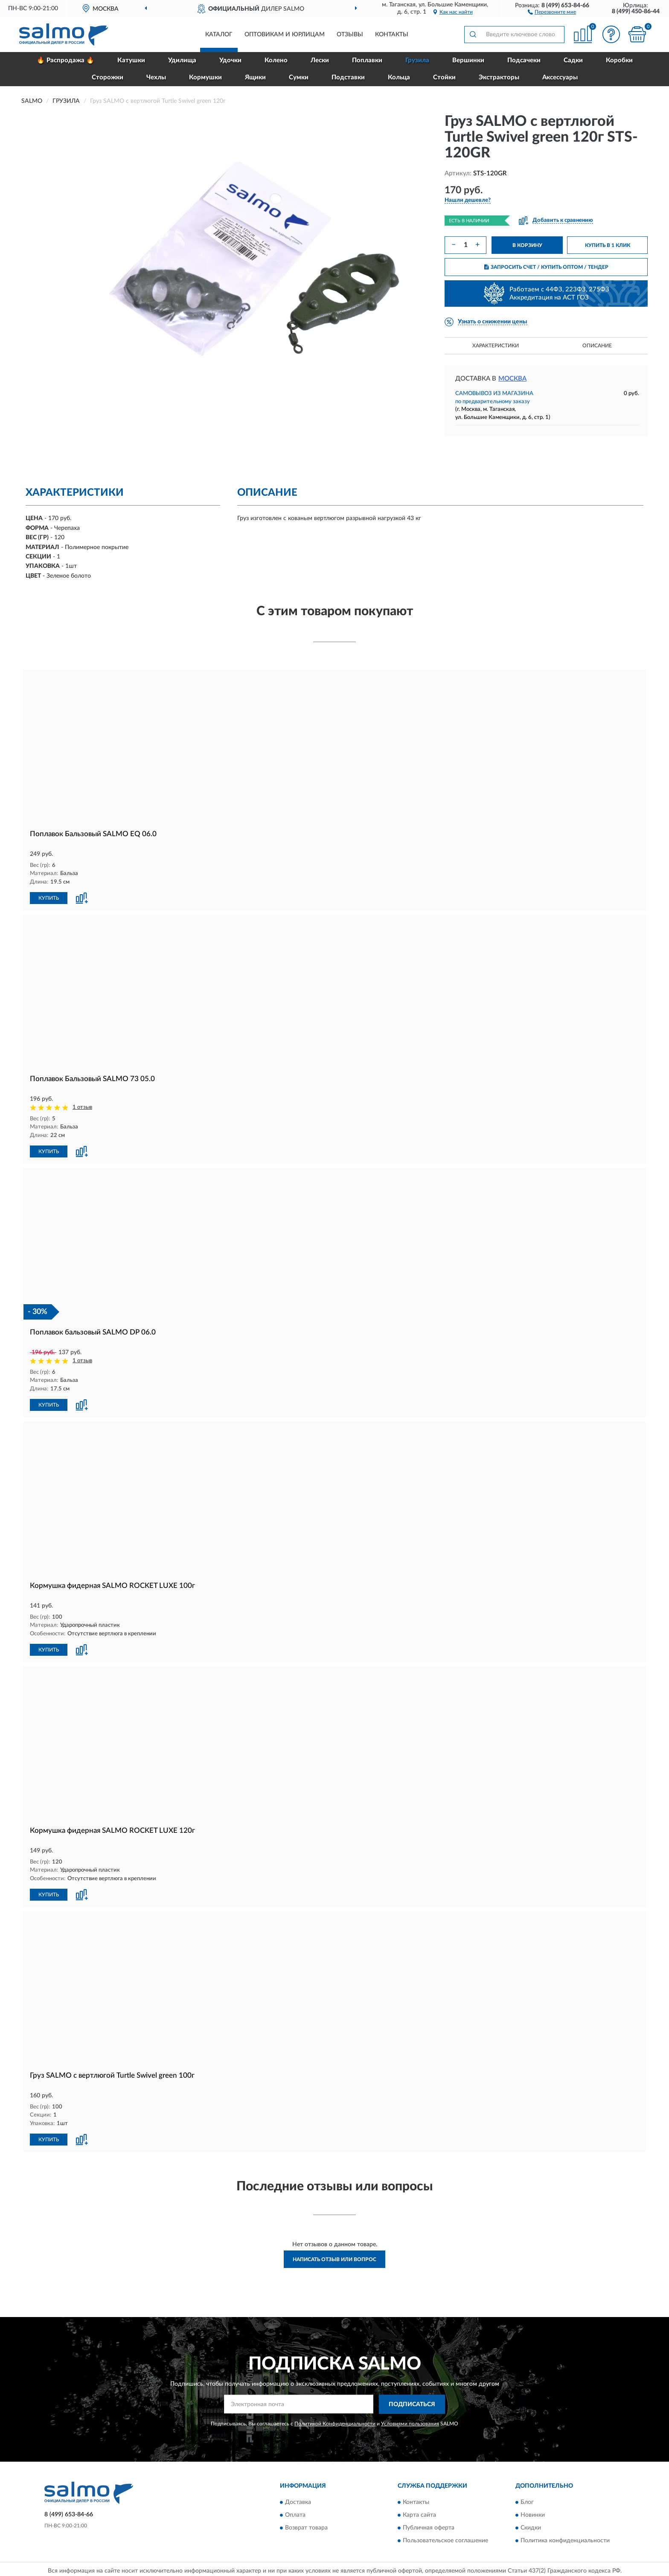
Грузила (417, 60)
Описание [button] (597, 345)
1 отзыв (82, 1107)
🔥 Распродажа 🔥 (65, 60)
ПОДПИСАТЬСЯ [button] (412, 2404)
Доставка (298, 2502)
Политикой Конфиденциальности (334, 2423)
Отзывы (350, 35)
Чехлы (156, 77)
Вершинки (468, 60)
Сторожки (107, 77)
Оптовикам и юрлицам (284, 35)
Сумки (298, 77)
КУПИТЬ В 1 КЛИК (607, 245)
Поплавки (367, 60)
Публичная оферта (428, 2528)
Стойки (444, 77)
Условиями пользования (410, 2423)
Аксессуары (560, 77)
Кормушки (205, 77)
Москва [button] (512, 378)
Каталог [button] (219, 35)
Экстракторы (499, 77)
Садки (573, 60)
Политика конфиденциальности (565, 2541)
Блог (527, 2502)
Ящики (255, 77)
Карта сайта (419, 2515)
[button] (552, 11)
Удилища (182, 60)
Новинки (533, 2515)
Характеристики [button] (495, 345)
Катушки (131, 60)
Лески (320, 60)
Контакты (391, 35)
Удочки (230, 60)
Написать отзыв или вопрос (334, 2259)
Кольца (399, 77)
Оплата (295, 2515)
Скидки (531, 2528)
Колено (276, 60)
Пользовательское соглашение (445, 2541)
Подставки (348, 77)
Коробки (619, 60)
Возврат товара (306, 2528)
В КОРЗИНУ (527, 245)
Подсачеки (524, 60)
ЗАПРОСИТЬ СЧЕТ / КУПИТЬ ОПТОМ (546, 267)
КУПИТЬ (48, 898)
